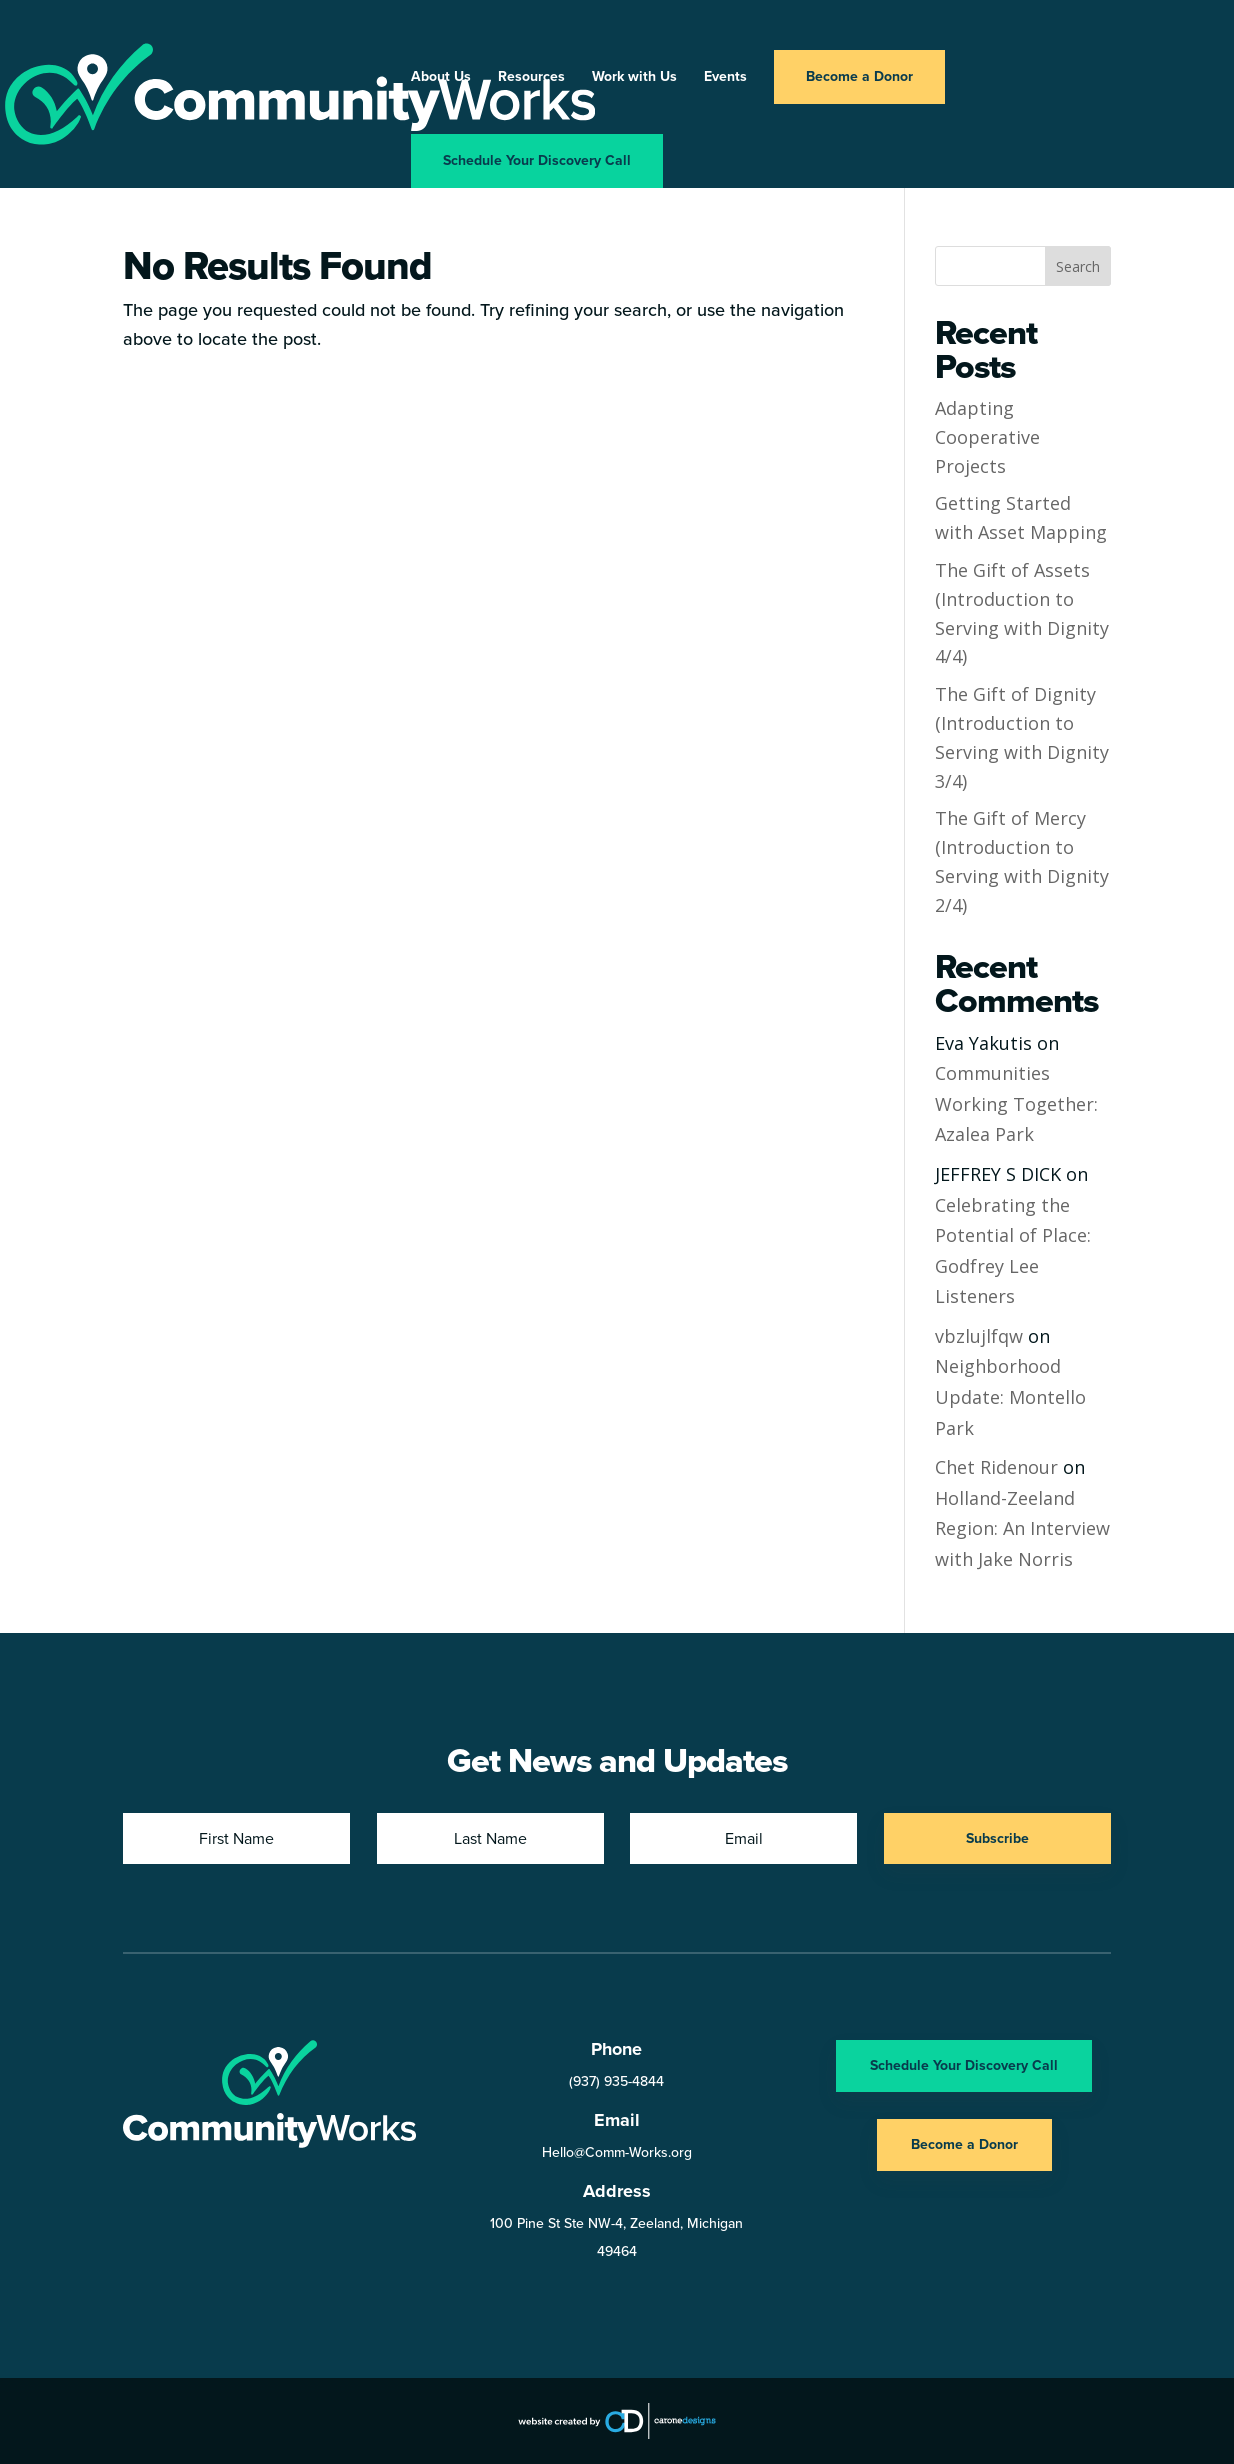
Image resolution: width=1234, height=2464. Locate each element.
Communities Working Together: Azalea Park (1016, 1103)
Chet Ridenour (996, 1467)
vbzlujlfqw (979, 1336)
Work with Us (634, 78)
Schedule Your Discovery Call (537, 160)
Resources (531, 78)
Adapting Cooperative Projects (987, 437)
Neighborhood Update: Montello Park (1010, 1396)
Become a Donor (859, 76)
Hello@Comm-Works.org (617, 2152)
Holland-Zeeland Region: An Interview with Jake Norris (1022, 1528)
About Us (441, 78)
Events (725, 78)
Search (1078, 266)
